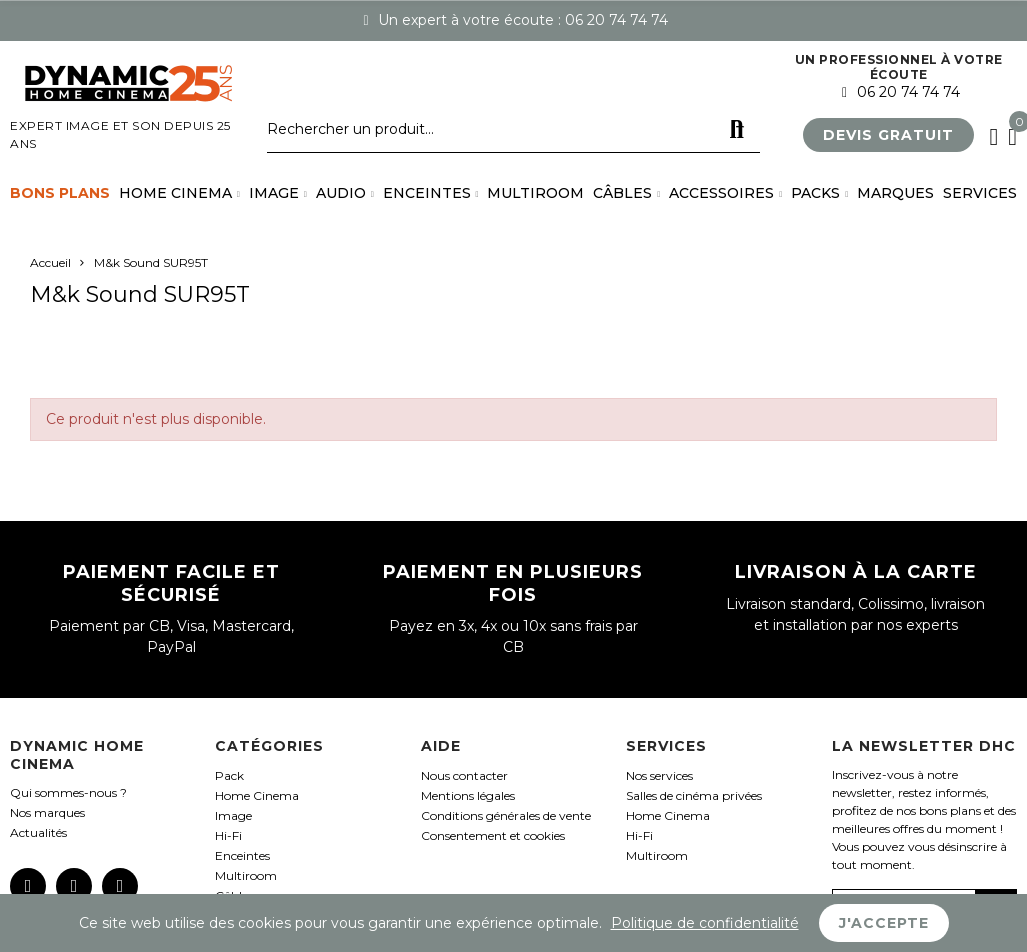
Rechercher (737, 130)
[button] (888, 135)
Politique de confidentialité (705, 923)
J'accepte (884, 923)
